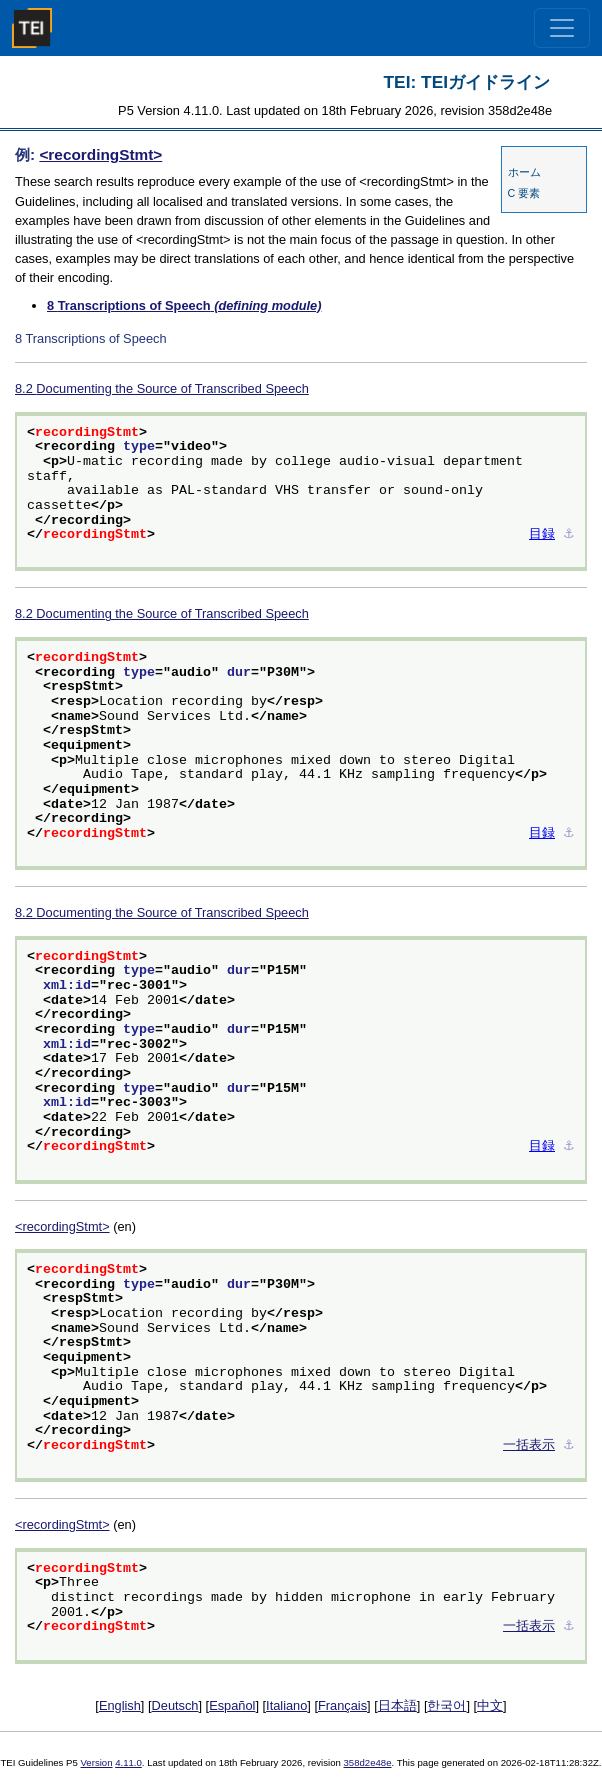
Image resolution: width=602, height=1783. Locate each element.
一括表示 (529, 1446)
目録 (542, 535)
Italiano (286, 1705)
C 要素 (524, 193)
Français (342, 1705)
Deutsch (175, 1705)
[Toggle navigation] (562, 28)
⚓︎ (569, 535)
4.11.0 (128, 1762)
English (120, 1705)
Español (232, 1705)
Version (97, 1762)
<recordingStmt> (100, 154)
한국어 (446, 1705)
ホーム (524, 172)
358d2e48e (367, 1762)
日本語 (397, 1705)
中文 (490, 1705)
